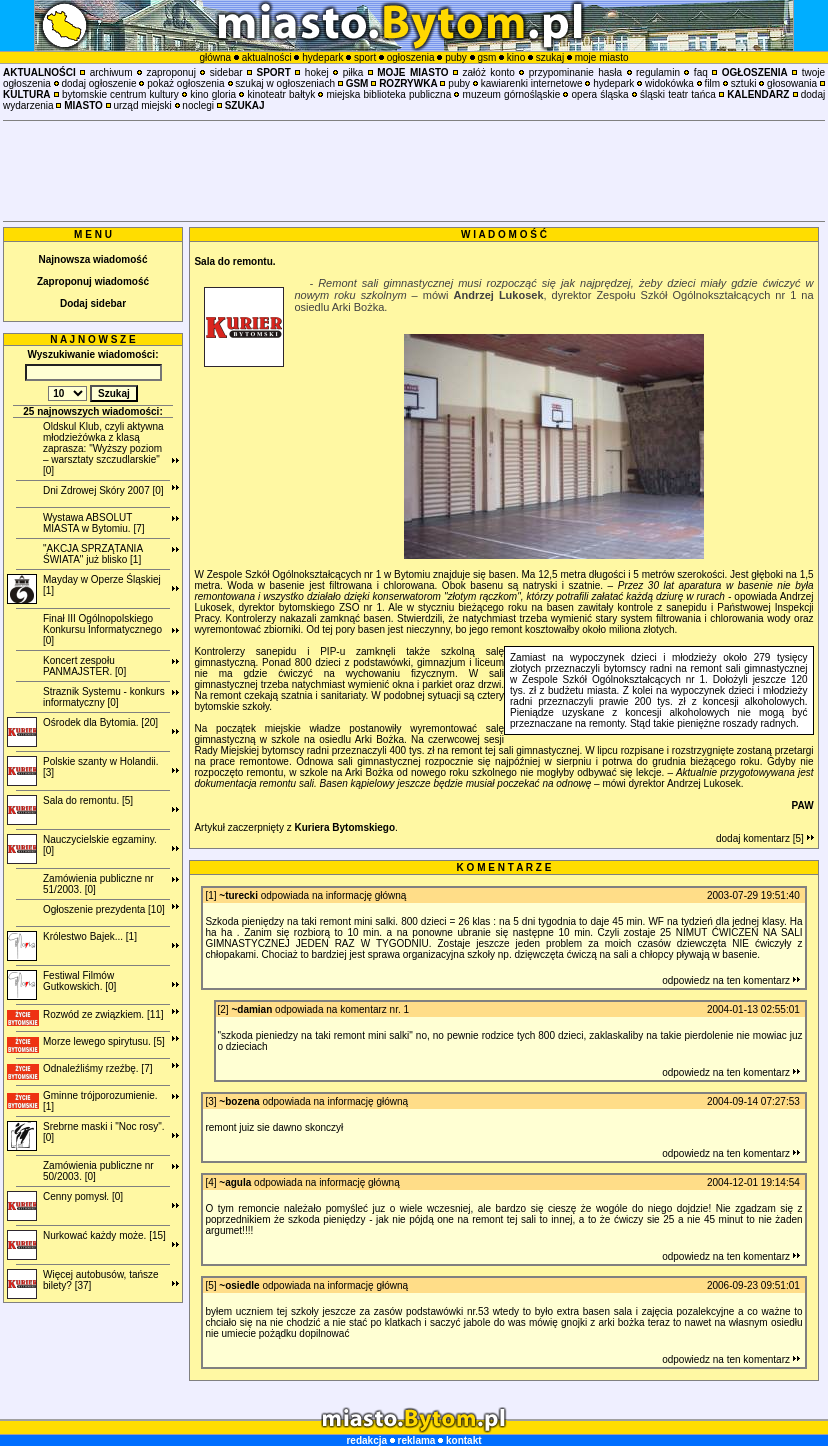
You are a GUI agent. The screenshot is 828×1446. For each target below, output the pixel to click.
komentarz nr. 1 (374, 1009)
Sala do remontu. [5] (88, 800)
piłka (353, 72)
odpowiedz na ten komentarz (731, 980)
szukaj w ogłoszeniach (285, 83)
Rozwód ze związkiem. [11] (103, 1014)
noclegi (198, 105)
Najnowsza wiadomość (93, 259)
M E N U (93, 234)
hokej (317, 72)
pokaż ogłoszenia (185, 83)
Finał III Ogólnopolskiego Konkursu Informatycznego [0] (102, 629)
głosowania (792, 83)
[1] (210, 895)
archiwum (111, 72)
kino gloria (213, 94)
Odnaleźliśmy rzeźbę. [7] (98, 1068)
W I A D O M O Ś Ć (504, 234)
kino (516, 57)
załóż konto (489, 72)
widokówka (669, 83)
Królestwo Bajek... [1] (90, 936)
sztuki (744, 83)
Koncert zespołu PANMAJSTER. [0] (84, 666)
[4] (210, 1182)
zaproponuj (170, 72)
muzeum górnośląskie (512, 94)
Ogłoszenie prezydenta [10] (104, 909)
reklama (417, 1440)
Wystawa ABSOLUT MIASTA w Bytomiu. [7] (94, 523)
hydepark (322, 57)
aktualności (267, 57)
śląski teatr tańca (678, 94)
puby (456, 57)
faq (701, 72)
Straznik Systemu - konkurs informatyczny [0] (104, 697)
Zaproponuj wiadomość (93, 281)
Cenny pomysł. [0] (83, 1196)
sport (365, 57)
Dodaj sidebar (93, 303)
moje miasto (602, 57)
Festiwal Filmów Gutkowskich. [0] (79, 981)
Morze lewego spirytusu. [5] (104, 1041)
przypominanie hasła (575, 72)
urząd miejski (142, 105)
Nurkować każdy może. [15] (104, 1235)
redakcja (366, 1440)
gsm (486, 57)
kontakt (464, 1440)
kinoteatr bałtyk (282, 94)
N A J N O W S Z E (92, 339)
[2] (223, 1009)
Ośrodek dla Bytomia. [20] (100, 722)
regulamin (658, 72)
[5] (210, 1285)
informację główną (366, 895)
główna (215, 57)
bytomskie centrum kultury (120, 94)
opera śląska (600, 94)
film (713, 83)
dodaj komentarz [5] (765, 838)
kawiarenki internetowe (532, 83)
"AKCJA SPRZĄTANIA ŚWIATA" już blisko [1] (93, 554)
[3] (210, 1101)
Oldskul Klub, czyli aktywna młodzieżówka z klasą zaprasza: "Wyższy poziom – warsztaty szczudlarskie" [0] (103, 448)
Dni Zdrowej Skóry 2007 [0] (103, 490)
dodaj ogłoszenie (99, 83)
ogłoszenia (411, 57)
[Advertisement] (414, 171)
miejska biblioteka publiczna (389, 94)
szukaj (550, 57)
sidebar (226, 72)
